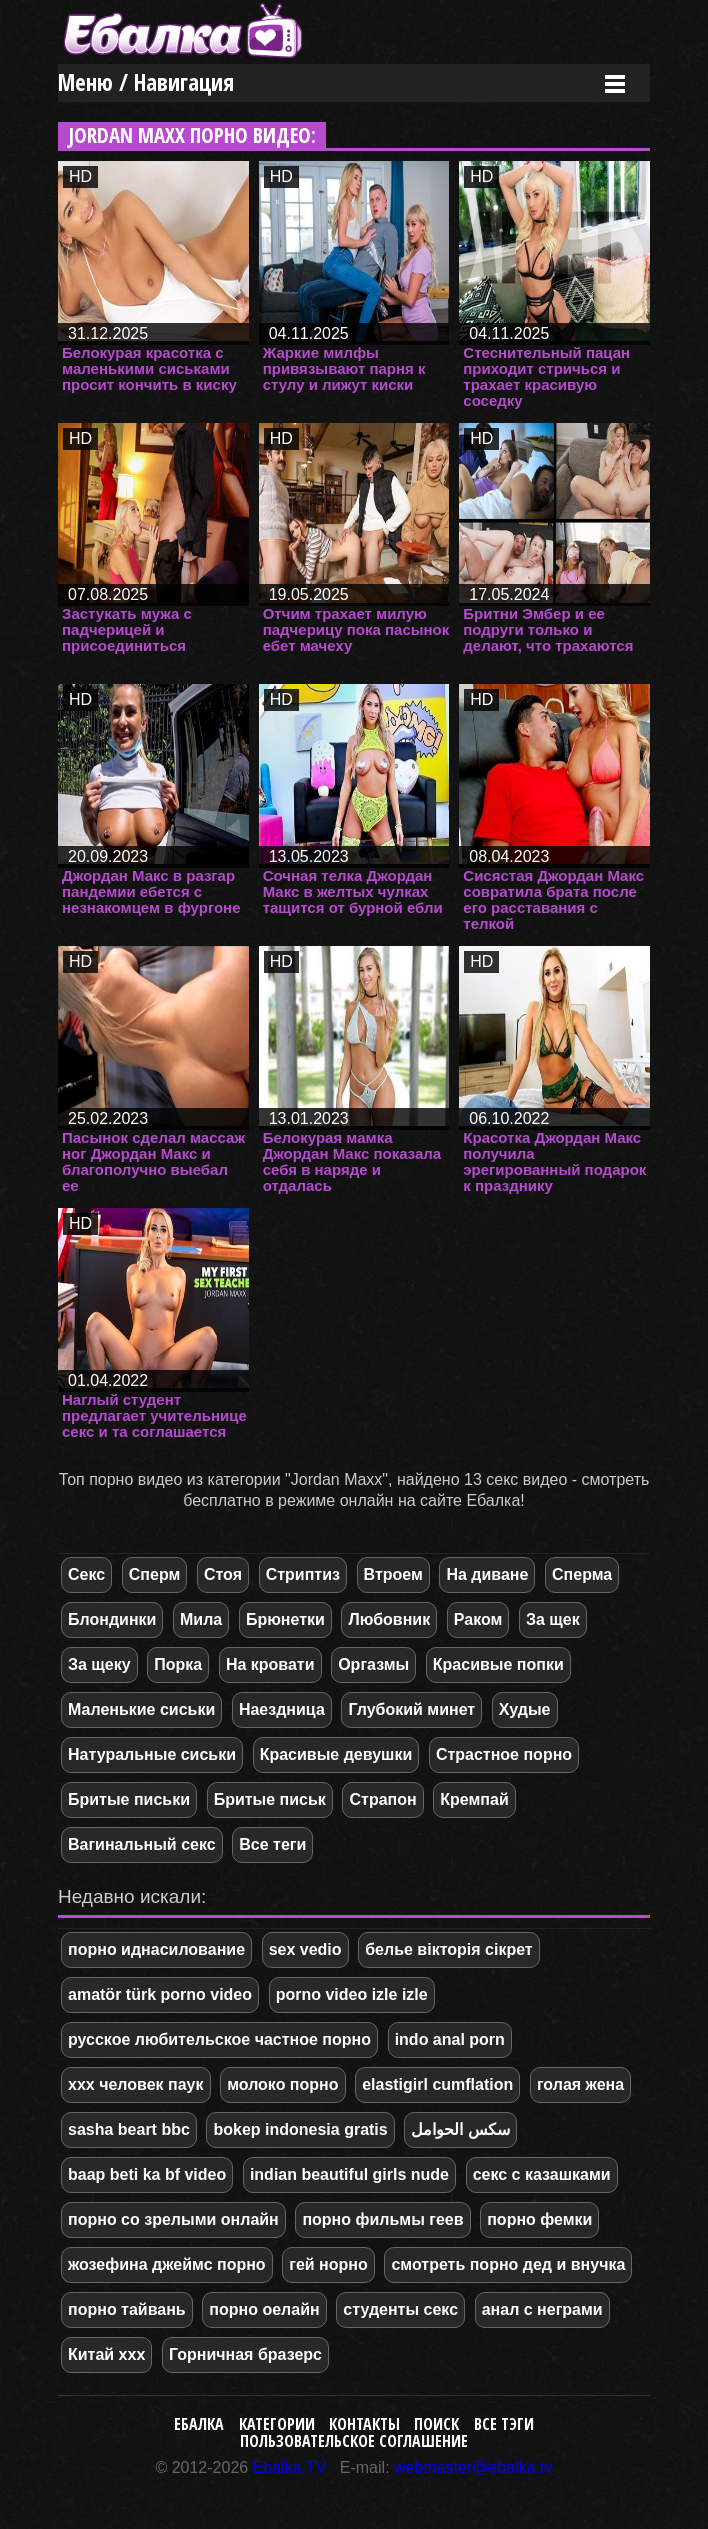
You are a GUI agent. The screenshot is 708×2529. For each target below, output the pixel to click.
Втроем (393, 1574)
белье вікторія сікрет (448, 1949)
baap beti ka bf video (147, 2174)
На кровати (270, 1664)
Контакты (364, 2424)
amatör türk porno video (160, 1994)
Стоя (223, 1574)
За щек (553, 1619)
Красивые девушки (336, 1754)
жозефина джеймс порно (167, 2264)
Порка (178, 1664)
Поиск (436, 2424)
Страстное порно (504, 1754)
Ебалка (199, 2424)
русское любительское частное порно (219, 2039)
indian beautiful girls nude (349, 2174)
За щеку (99, 1664)
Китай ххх (106, 2354)
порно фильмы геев (382, 2219)
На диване (487, 1574)
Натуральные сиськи (152, 1754)
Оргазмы (373, 1664)
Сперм (155, 1574)
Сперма (582, 1574)
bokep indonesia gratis (300, 2129)
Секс (86, 1574)
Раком (478, 1619)
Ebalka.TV (290, 2467)
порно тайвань (127, 2309)
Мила (201, 1619)
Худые (525, 1709)
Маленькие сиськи (141, 1709)
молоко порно (282, 2084)
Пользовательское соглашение (354, 2441)
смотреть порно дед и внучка (508, 2264)
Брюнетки (285, 1619)
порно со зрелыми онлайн (173, 2219)
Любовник (389, 1619)
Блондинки (112, 1619)
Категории (277, 2424)
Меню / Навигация (146, 82)
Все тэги (504, 2424)
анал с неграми (542, 2309)
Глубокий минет (411, 1709)
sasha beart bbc (129, 2129)
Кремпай (474, 1799)
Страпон (382, 1799)
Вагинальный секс (142, 1844)
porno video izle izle (352, 1994)
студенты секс (400, 2309)
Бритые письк (270, 1799)
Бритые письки (129, 1799)
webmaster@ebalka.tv (473, 2467)
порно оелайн (264, 2309)
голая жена (580, 2084)
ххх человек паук (136, 2084)
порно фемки (539, 2219)
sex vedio (305, 1949)
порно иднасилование (156, 1949)
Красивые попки (498, 1664)
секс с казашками (542, 2174)
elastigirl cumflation (437, 2084)
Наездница (282, 1709)
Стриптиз (303, 1574)
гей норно (328, 2264)
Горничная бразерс (245, 2354)
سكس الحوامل (460, 2129)
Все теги (272, 1844)
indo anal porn (450, 2039)
